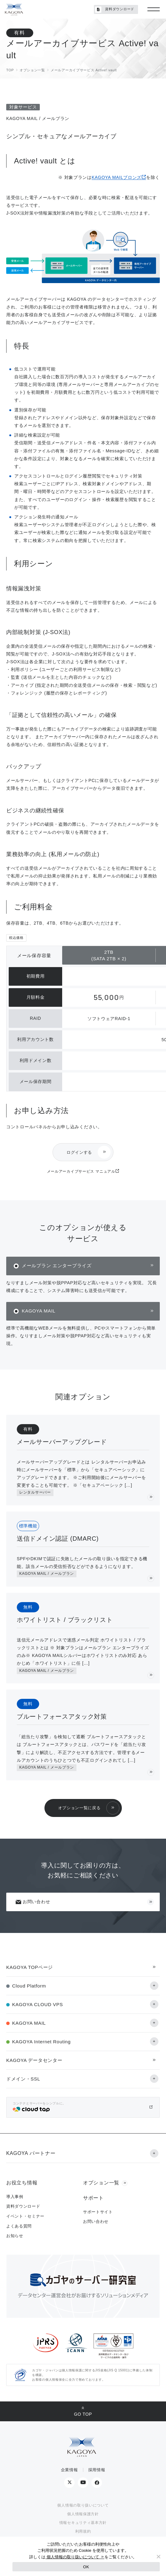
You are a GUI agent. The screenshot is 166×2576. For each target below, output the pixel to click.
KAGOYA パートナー (30, 2153)
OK (86, 2567)
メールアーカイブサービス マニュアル (81, 1171)
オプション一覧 (101, 2182)
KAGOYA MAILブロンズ (116, 177)
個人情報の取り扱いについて (82, 2505)
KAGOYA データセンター (34, 2060)
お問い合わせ (32, 1902)
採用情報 (96, 2469)
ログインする (79, 1152)
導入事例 (14, 2196)
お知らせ (14, 2235)
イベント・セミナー (25, 2216)
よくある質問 (19, 2226)
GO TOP (83, 2414)
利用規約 (83, 2531)
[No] (158, 2556)
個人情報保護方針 (83, 2514)
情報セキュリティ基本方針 (83, 2522)
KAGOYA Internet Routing (41, 2041)
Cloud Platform (29, 1985)
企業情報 (69, 2469)
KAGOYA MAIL (38, 1310)
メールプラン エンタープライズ (57, 1265)
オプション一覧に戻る (79, 1807)
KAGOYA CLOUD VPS (37, 2004)
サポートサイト (98, 2212)
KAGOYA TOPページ (29, 1967)
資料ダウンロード (114, 10)
